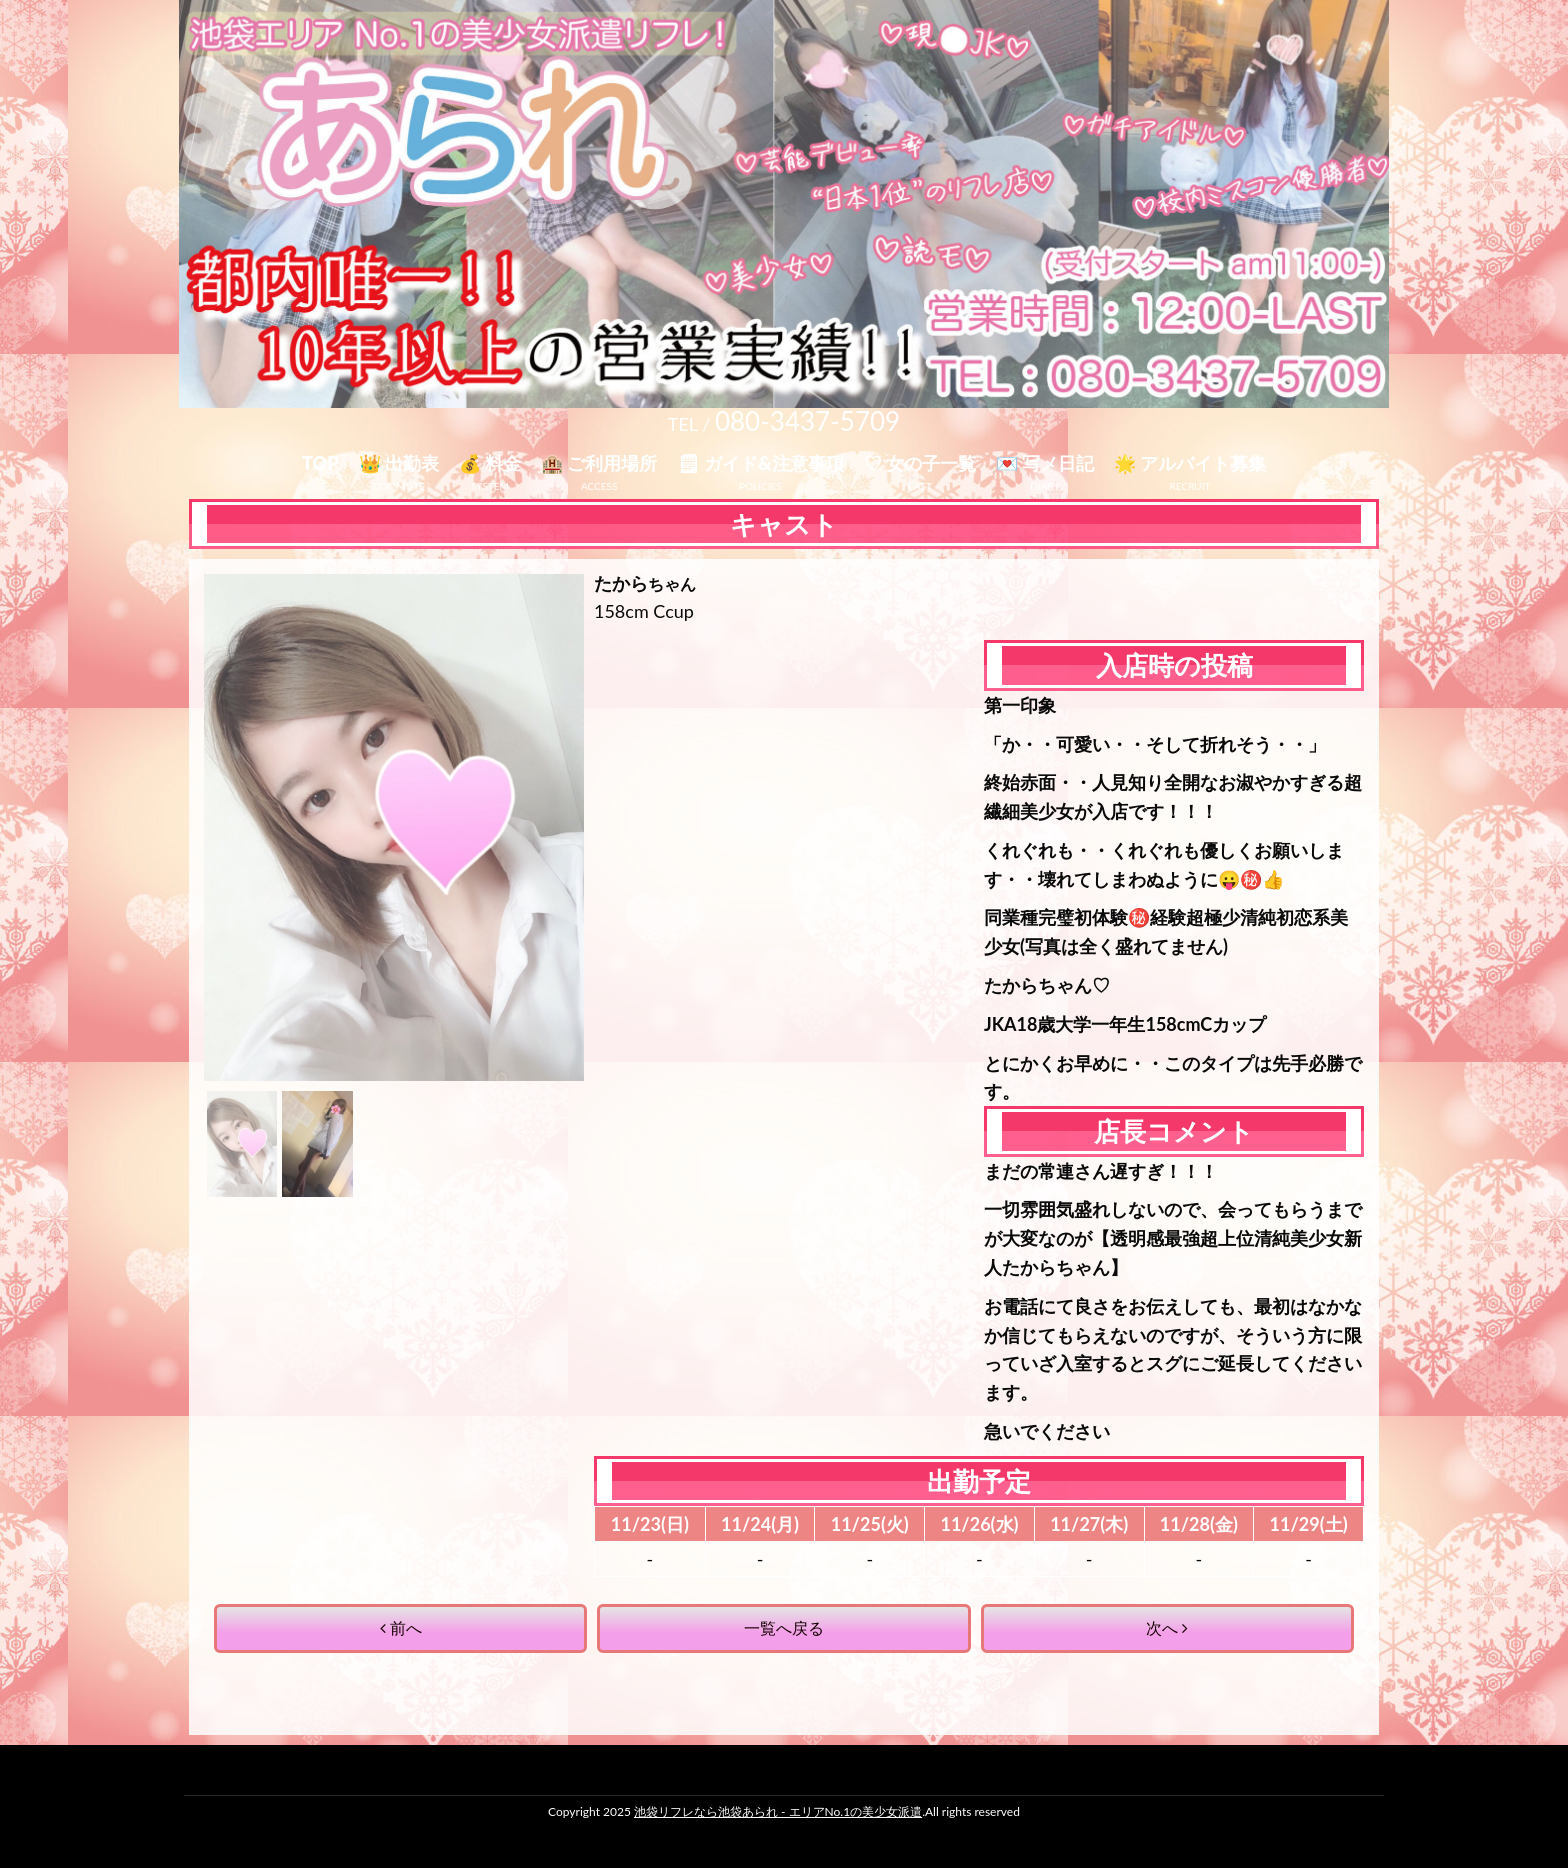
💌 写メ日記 (1045, 463)
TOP (320, 463)
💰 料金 (490, 463)
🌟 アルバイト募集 (1190, 463)
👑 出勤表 (399, 463)
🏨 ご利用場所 (599, 463)
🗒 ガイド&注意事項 (760, 463)
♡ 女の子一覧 (920, 463)
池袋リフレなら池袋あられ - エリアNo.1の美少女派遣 (778, 1811)
